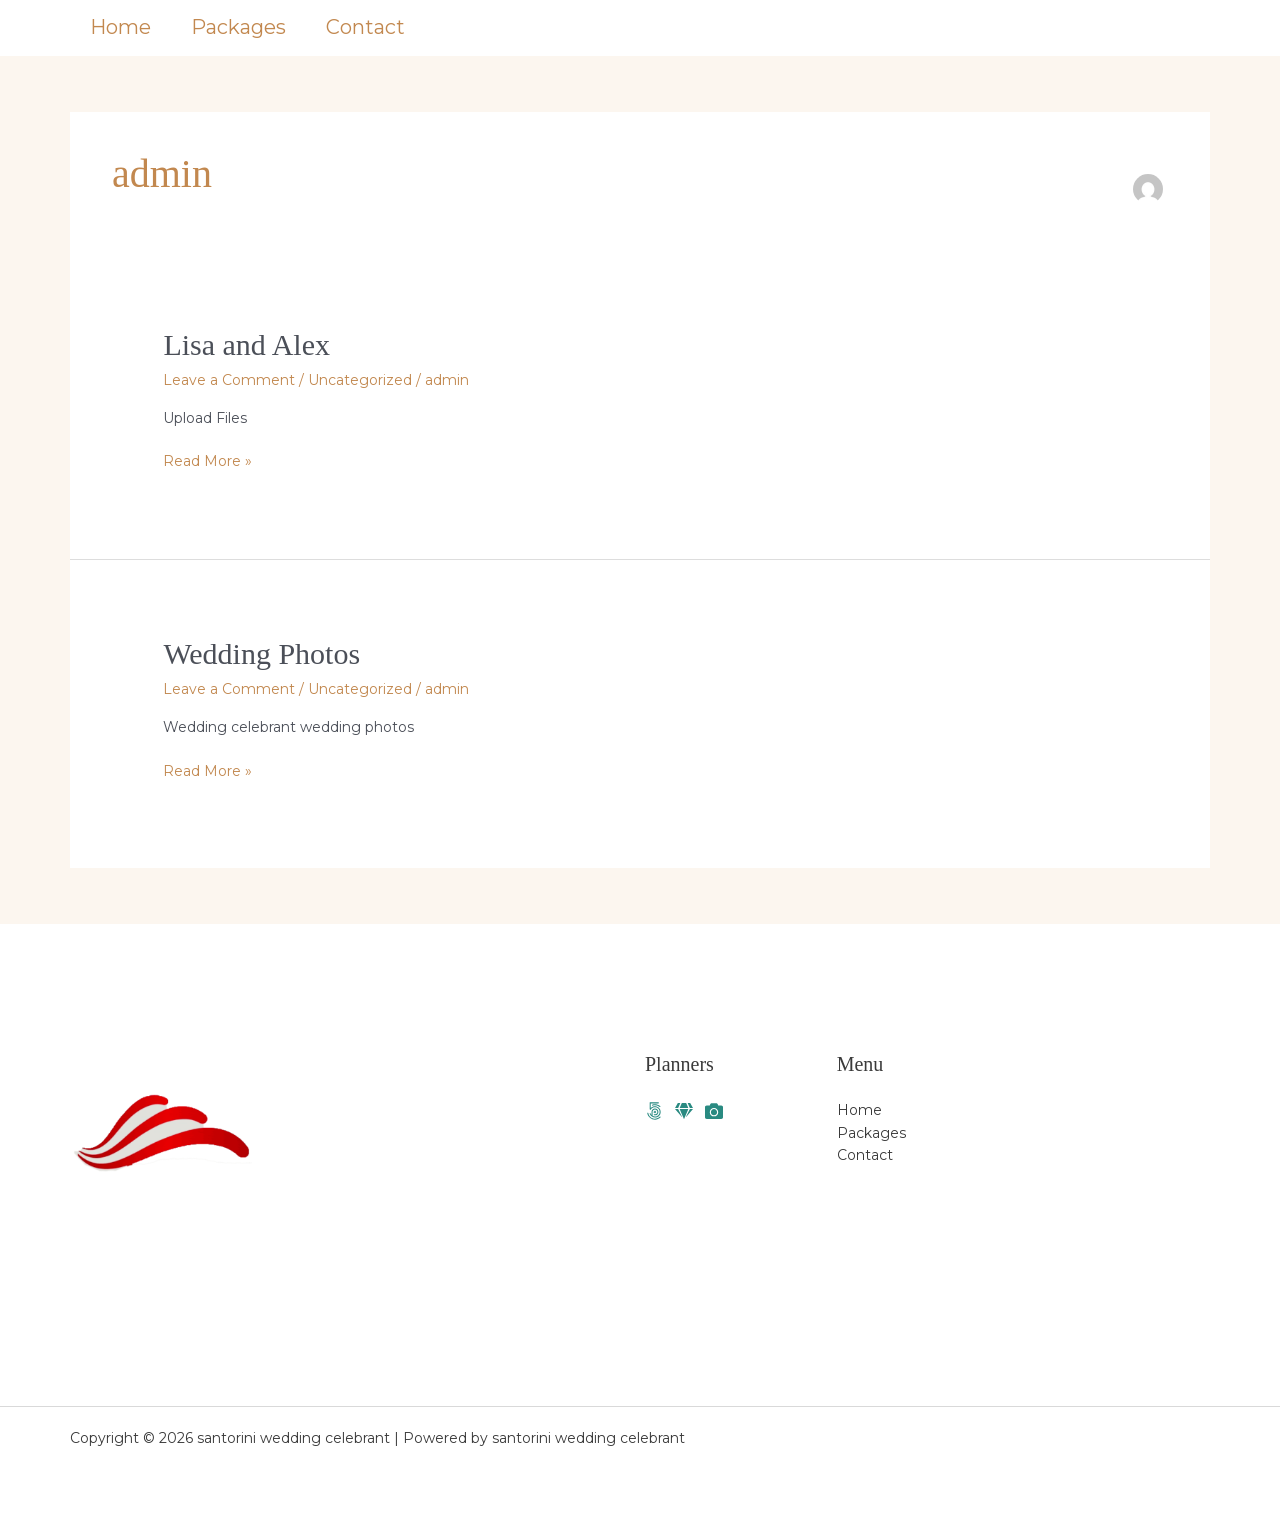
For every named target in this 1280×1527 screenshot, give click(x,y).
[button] (1134, 28)
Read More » (207, 460)
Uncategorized (360, 380)
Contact (365, 27)
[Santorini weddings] (684, 1111)
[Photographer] (714, 1111)
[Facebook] (654, 1111)
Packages (238, 27)
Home (120, 27)
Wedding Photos (261, 653)
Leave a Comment (229, 380)
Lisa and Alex (246, 344)
